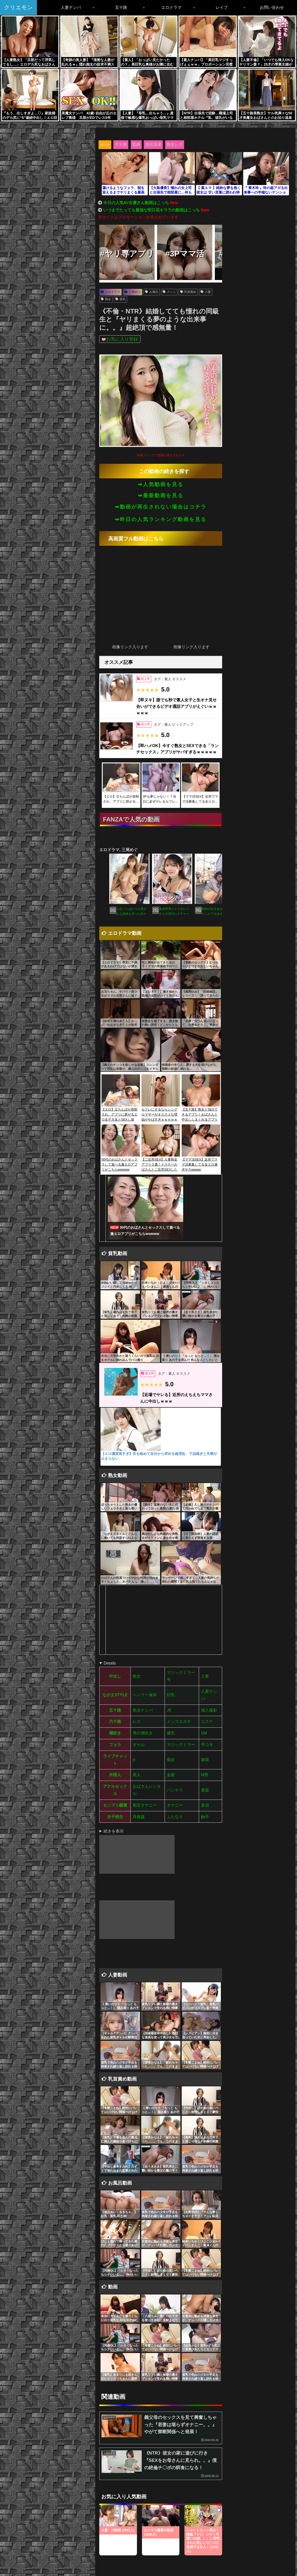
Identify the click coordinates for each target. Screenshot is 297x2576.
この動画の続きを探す (164, 471)
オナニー (175, 1805)
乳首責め (188, 292)
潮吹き (115, 1733)
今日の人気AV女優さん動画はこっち (136, 203)
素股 (205, 1790)
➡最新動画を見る (160, 495)
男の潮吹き (143, 1733)
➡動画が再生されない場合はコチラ (161, 507)
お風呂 (151, 292)
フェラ (115, 1744)
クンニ (169, 292)
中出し (115, 1676)
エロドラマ (110, 292)
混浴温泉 (153, 144)
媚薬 (205, 1760)
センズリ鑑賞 (115, 1805)
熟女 (106, 299)
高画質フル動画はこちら (136, 538)
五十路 (115, 1710)
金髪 (171, 1775)
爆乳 (171, 1733)
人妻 (206, 292)
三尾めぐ (132, 292)
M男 (204, 1775)
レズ (137, 1721)
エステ (207, 1721)
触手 (205, 1817)
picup (105, 144)
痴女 (171, 1760)
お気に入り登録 (122, 339)
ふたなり (175, 1817)
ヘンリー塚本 (145, 1695)
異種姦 (139, 1817)
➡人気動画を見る (160, 484)
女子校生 (115, 1817)
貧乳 (120, 299)
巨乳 (171, 1695)
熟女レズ (175, 144)
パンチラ (175, 1790)
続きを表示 (114, 1831)
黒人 (137, 1775)
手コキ (207, 1744)
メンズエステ (179, 1721)
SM (204, 1733)
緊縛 (136, 144)
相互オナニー (145, 1805)
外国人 (115, 1775)
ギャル (139, 1744)
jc (134, 1760)
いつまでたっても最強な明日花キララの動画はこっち (151, 210)
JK (169, 1710)
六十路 (121, 144)
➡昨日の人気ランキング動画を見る (161, 519)
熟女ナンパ (143, 1710)
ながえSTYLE (115, 1695)
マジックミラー (181, 1744)
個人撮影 (209, 1710)
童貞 (205, 1805)
